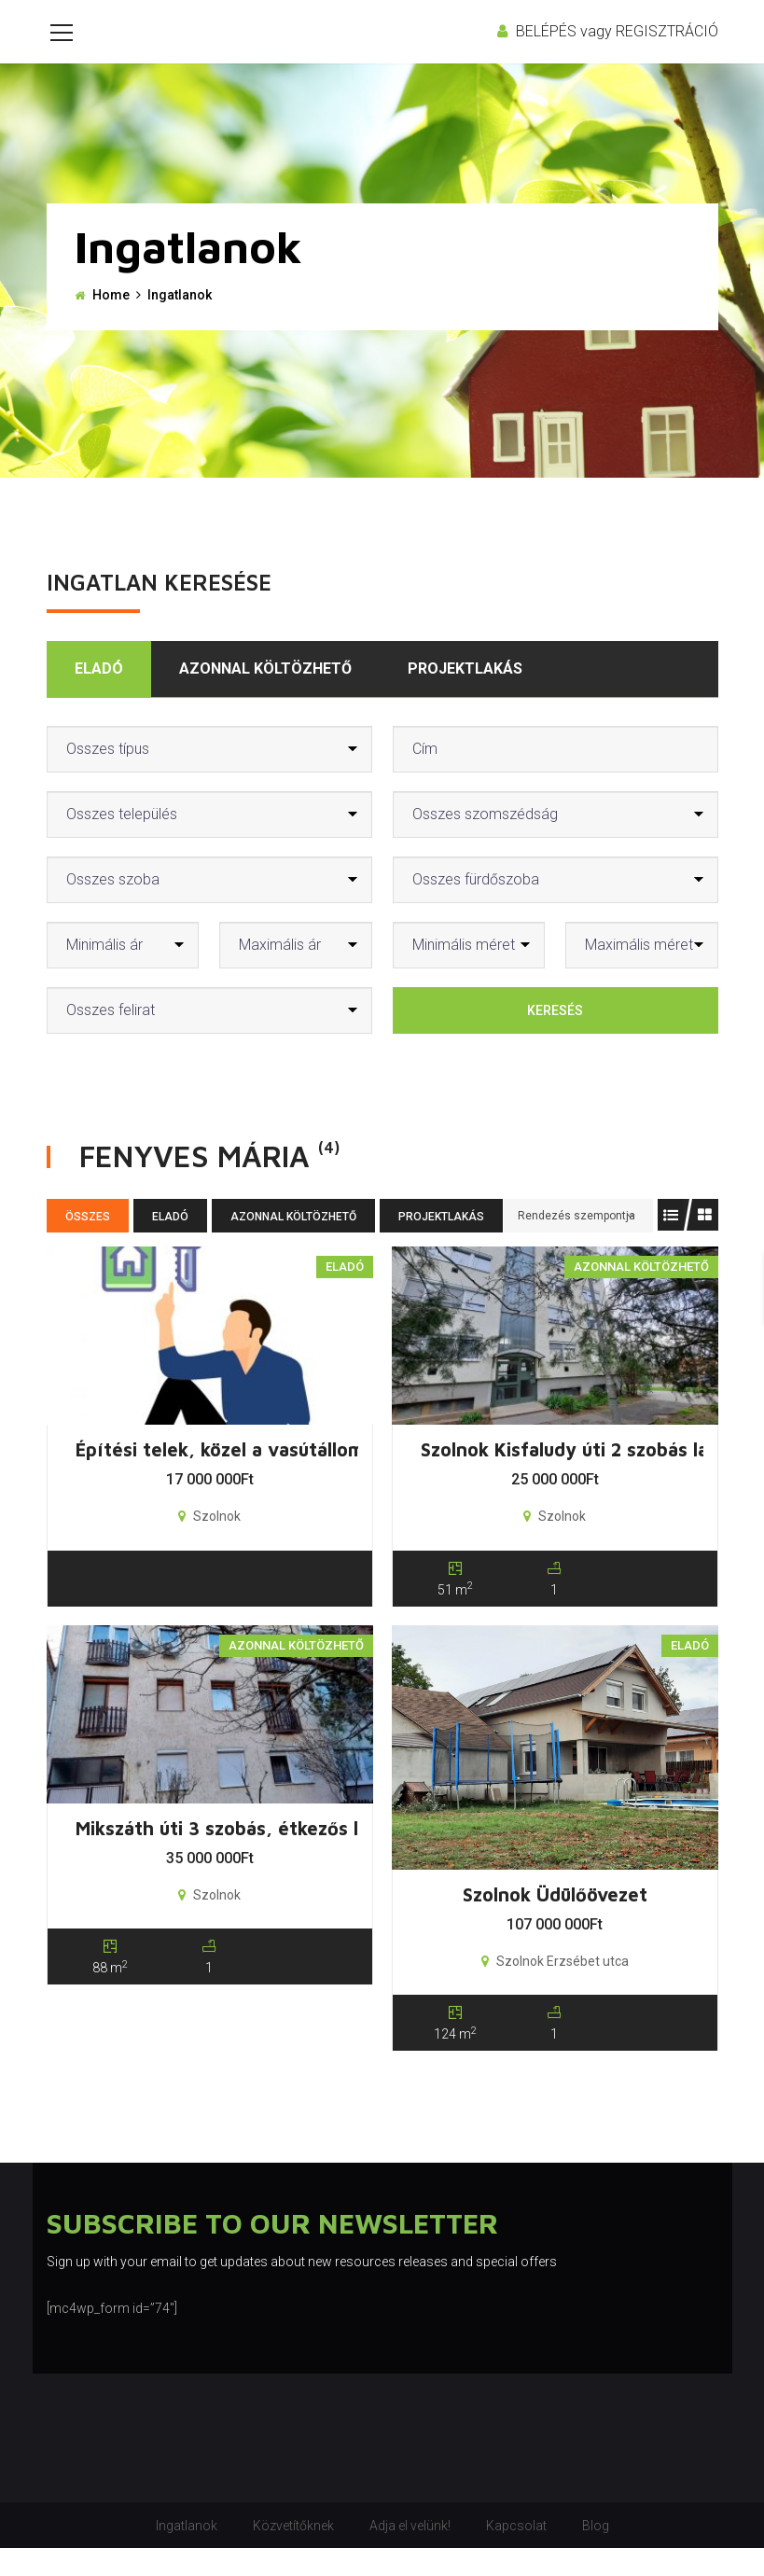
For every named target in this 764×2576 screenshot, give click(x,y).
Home (111, 322)
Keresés (555, 1038)
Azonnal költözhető (265, 696)
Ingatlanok (186, 2553)
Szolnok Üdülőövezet (555, 1922)
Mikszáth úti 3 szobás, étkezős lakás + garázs (277, 1856)
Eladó (99, 696)
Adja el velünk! (410, 2553)
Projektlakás (465, 696)
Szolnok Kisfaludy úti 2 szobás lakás (579, 1477)
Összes (87, 1244)
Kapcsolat (516, 2553)
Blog (595, 2553)
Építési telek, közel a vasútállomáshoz (246, 1477)
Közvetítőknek (293, 2553)
